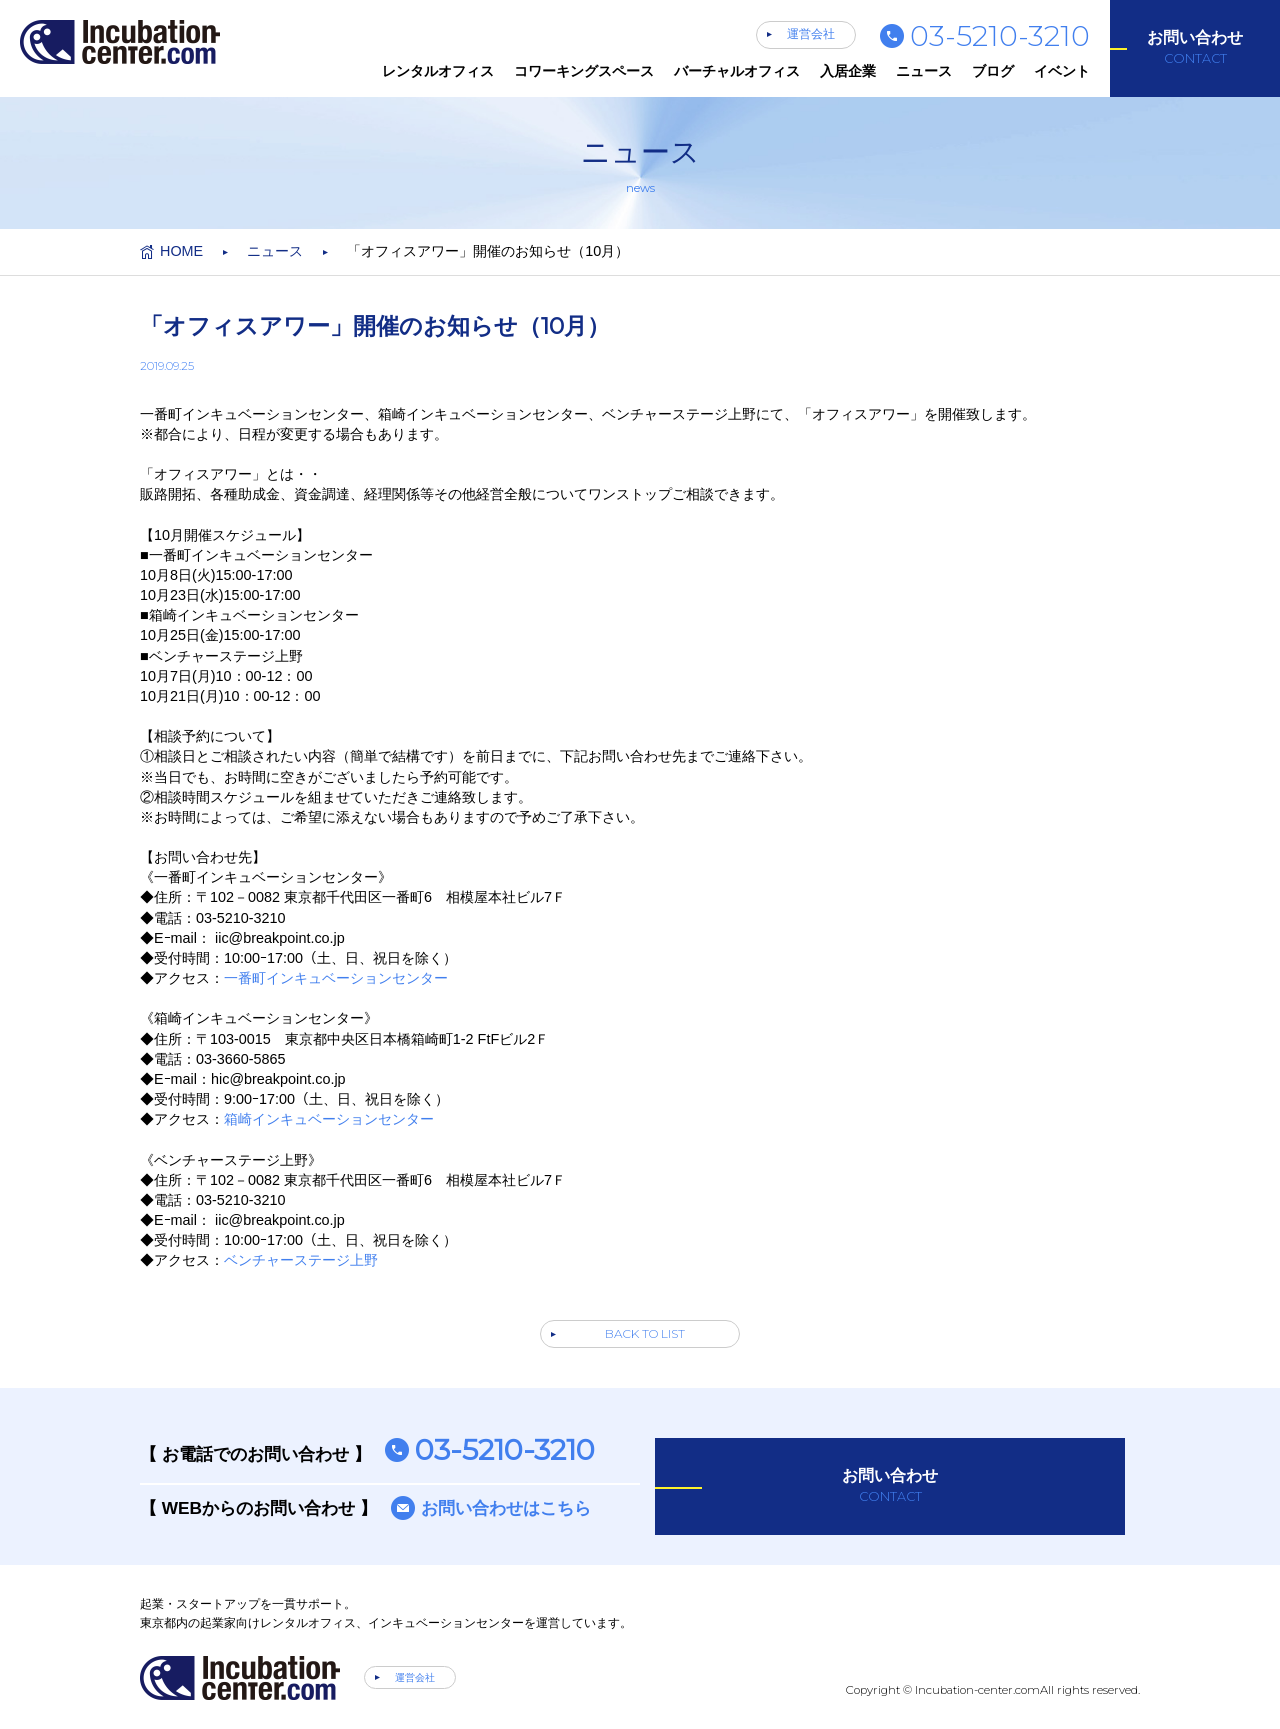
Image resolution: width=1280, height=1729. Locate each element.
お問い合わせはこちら (506, 1508)
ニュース (924, 71)
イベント (1062, 71)
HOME (181, 251)
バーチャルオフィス (737, 71)
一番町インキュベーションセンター (336, 978)
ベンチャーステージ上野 (301, 1260)
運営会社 (811, 34)
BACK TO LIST (645, 1333)
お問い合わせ (1195, 48)
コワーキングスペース (584, 71)
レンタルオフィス (438, 71)
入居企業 (848, 71)
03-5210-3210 (1000, 35)
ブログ (993, 71)
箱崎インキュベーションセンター (329, 1119)
